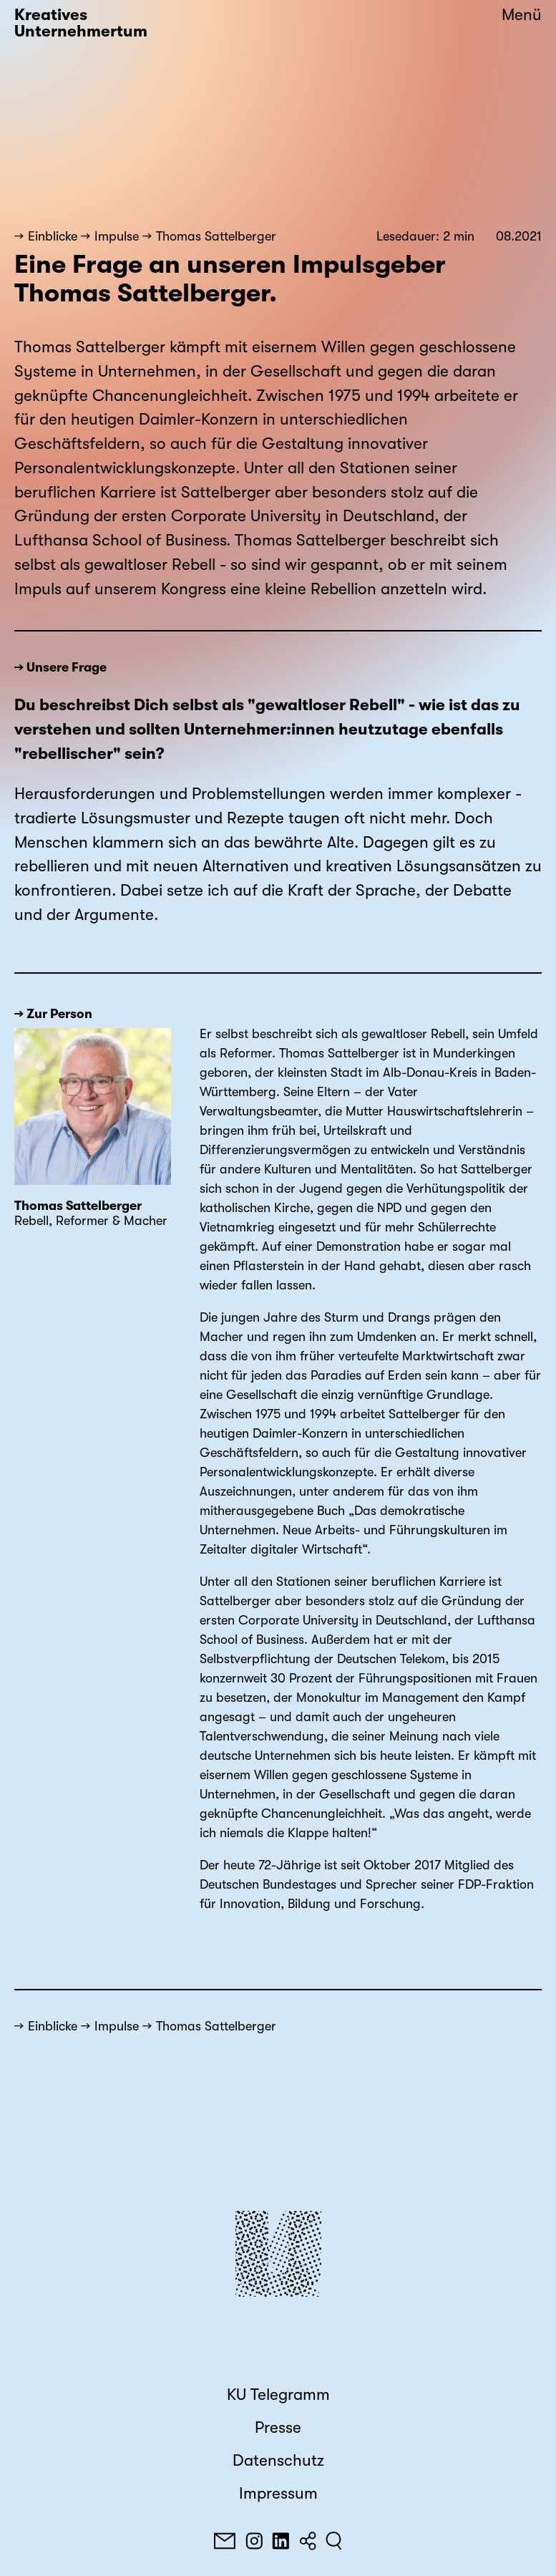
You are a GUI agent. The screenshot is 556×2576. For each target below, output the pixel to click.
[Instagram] (254, 2541)
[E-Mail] (224, 2541)
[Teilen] (307, 2541)
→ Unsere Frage (60, 667)
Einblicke (52, 236)
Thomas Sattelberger (216, 236)
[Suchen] (334, 2541)
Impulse (116, 236)
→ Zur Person (53, 1014)
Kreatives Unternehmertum (80, 23)
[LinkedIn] (280, 2541)
